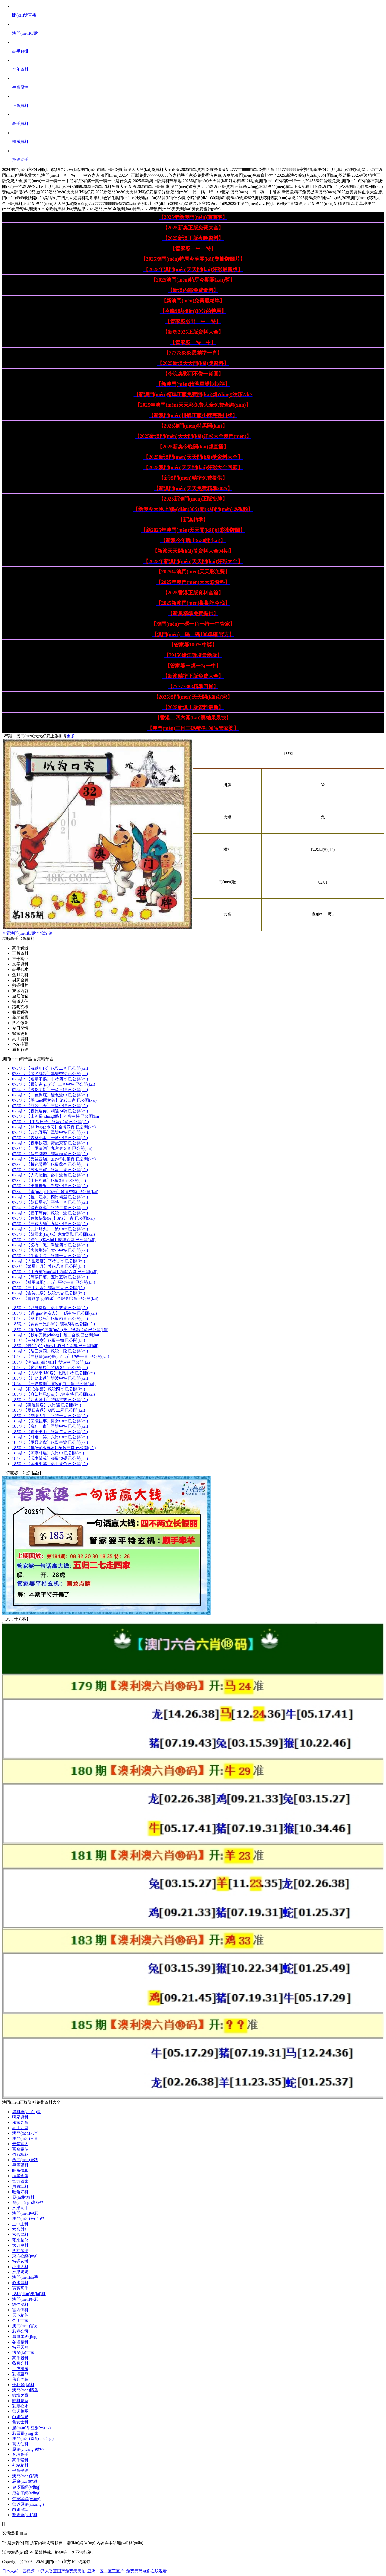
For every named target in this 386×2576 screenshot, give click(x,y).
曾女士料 (20, 2422)
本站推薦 (20, 1044)
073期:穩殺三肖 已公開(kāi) (48, 1288)
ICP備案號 (81, 2561)
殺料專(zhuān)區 (26, 2112)
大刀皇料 (20, 2245)
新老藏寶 (20, 1017)
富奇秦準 (20, 2149)
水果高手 (20, 2208)
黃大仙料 (20, 2444)
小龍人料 (20, 2266)
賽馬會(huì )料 (24, 2515)
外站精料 (20, 2465)
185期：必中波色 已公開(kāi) (50, 1464)
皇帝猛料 (20, 2165)
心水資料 (20, 2282)
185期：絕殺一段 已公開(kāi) (50, 1351)
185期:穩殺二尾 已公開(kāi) (48, 1410)
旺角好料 (20, 2192)
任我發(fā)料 (23, 2384)
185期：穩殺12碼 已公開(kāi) (50, 1458)
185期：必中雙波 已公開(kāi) (50, 1308)
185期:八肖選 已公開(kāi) (46, 1405)
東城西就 (20, 991)
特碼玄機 (20, 2261)
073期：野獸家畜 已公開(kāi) (50, 1143)
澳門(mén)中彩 (25, 2213)
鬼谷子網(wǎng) (26, 2493)
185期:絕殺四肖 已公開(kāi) (48, 1389)
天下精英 (20, 2315)
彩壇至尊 (20, 2374)
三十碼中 (20, 958)
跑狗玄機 (20, 1007)
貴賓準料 (20, 2186)
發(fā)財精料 (23, 2197)
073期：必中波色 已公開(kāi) (50, 1175)
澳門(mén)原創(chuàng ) (33, 2438)
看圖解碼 (20, 1012)
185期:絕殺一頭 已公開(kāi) (48, 1340)
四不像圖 (20, 1023)
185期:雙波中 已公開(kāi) (51, 1362)
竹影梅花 (20, 2154)
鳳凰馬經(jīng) (25, 2336)
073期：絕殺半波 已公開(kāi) (50, 1170)
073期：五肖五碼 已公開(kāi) (50, 1277)
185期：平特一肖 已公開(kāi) (50, 1416)
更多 (71, 736)
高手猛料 (20, 2460)
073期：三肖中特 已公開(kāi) (53, 1084)
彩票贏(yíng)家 (25, 2433)
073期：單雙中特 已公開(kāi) (50, 1073)
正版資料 (20, 953)
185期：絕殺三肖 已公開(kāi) (54, 1448)
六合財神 (20, 2229)
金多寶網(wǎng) (26, 2487)
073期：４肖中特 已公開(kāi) (56, 1116)
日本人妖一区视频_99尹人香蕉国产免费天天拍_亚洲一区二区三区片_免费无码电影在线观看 (84, 2571)
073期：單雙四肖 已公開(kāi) (50, 1245)
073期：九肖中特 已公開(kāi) (50, 1223)
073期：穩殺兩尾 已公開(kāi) (50, 1154)
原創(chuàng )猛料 (28, 2449)
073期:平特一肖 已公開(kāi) (53, 1282)
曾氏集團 (20, 2411)
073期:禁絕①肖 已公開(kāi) (48, 1266)
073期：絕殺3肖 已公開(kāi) (49, 1180)
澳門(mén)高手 (25, 2277)
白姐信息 (20, 2417)
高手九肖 (20, 2128)
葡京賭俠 (20, 2240)
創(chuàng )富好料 (28, 2202)
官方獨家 (20, 2181)
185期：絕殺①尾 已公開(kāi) (60, 1330)
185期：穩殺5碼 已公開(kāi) (53, 1324)
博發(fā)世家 (23, 2352)
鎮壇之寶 (20, 2395)
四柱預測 (20, 2250)
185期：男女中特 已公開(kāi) (50, 1421)
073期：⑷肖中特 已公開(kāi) (55, 1191)
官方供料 (20, 2310)
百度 (23, 2533)
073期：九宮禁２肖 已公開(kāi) (52, 1148)
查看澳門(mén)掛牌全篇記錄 (27, 933)
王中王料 (20, 2224)
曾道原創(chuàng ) (28, 2504)
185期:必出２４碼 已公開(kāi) (55, 1346)
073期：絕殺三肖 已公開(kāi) (54, 1100)
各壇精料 (20, 2342)
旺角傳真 (20, 2170)
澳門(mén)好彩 (25, 2299)
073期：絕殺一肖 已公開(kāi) (53, 1218)
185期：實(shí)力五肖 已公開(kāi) (54, 1383)
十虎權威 (20, 2368)
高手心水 (20, 969)
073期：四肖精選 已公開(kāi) (50, 1197)
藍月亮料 (20, 975)
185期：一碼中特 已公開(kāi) (54, 1313)
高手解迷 (20, 948)
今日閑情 (20, 1028)
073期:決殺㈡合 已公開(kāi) (48, 1293)
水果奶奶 (20, 2272)
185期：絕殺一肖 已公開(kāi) (60, 1356)
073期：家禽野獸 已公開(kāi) (53, 1234)
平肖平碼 (20, 2470)
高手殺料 (20, 2358)
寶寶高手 (20, 2288)
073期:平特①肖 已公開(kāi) (48, 1261)
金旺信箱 (20, 996)
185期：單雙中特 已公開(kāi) (50, 1426)
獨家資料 (20, 2117)
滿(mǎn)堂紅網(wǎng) (31, 2428)
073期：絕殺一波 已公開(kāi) (50, 1213)
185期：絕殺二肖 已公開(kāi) (50, 1432)
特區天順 (20, 2347)
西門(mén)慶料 (25, 2160)
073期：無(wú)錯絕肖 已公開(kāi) (54, 1159)
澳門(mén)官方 (25, 2326)
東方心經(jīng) (25, 2256)
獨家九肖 (20, 2122)
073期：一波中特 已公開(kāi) (50, 1138)
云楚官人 (20, 2144)
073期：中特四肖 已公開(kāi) (50, 1079)
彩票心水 (20, 2406)
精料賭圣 (20, 2400)
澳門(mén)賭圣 (25, 2390)
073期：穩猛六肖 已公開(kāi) (55, 1272)
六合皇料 (20, 2234)
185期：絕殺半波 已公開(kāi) (50, 1442)
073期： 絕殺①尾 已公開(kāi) (50, 1122)
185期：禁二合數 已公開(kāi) (56, 1335)
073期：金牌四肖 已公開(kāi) (54, 1127)
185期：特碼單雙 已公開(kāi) (50, 1399)
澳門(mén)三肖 (25, 2138)
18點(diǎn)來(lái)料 (29, 2294)
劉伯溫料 (20, 2304)
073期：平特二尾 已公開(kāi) (50, 1207)
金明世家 (20, 2320)
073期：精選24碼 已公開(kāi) (50, 1111)
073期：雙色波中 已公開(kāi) (50, 1095)
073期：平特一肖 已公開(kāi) (50, 1202)
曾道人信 (20, 1001)
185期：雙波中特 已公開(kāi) (50, 1378)
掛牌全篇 (20, 980)
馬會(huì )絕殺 (24, 2481)
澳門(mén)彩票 (25, 2476)
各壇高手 (20, 2454)
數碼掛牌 (20, 985)
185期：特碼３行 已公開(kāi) (50, 1367)
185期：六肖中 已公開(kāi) (48, 1453)
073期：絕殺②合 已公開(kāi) (50, 1164)
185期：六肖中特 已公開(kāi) (50, 1437)
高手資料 (20, 1039)
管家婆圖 (20, 1033)
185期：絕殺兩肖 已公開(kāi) (50, 1318)
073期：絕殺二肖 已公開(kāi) (50, 1068)
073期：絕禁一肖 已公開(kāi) (50, 1256)
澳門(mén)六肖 (25, 2133)
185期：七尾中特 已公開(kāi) (53, 1373)
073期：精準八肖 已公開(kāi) (54, 1240)
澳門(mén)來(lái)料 (28, 2218)
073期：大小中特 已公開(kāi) (50, 1250)
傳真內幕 (20, 2379)
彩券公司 (20, 2331)
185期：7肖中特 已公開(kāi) (53, 1394)
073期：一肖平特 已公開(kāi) (50, 1089)
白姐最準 (20, 2509)
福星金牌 (20, 2176)
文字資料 (20, 964)
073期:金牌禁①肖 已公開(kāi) (55, 1298)
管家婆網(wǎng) (26, 2499)
